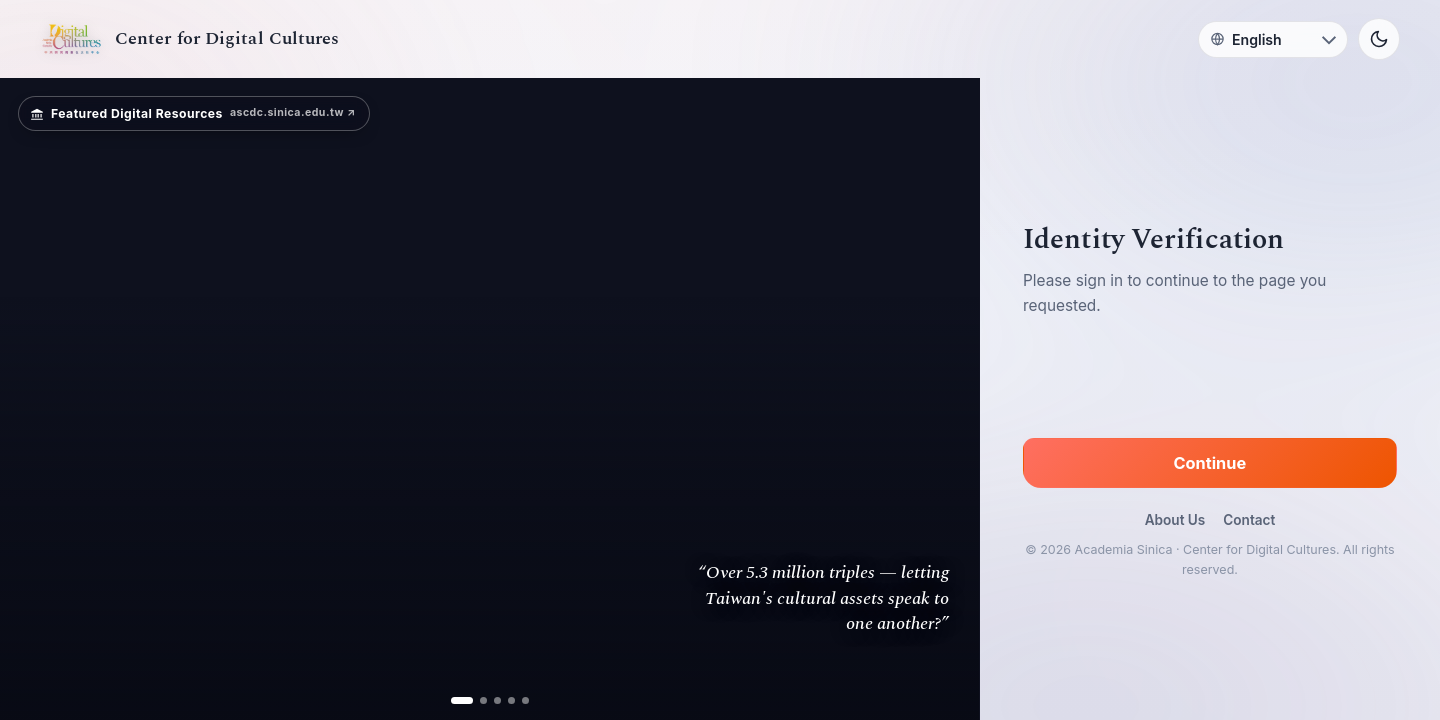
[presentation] (1210, 381)
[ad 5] (525, 700)
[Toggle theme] (1379, 39)
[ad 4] (511, 700)
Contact (1249, 520)
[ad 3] (497, 700)
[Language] (1273, 39)
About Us (1175, 520)
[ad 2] (483, 700)
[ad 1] (462, 700)
